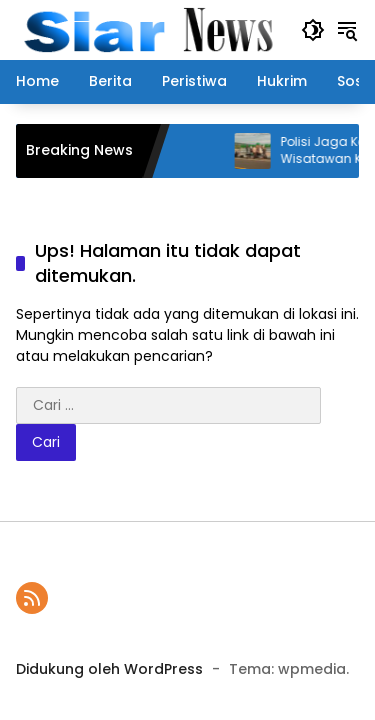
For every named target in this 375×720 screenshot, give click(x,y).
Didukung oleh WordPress (109, 669)
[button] (313, 30)
